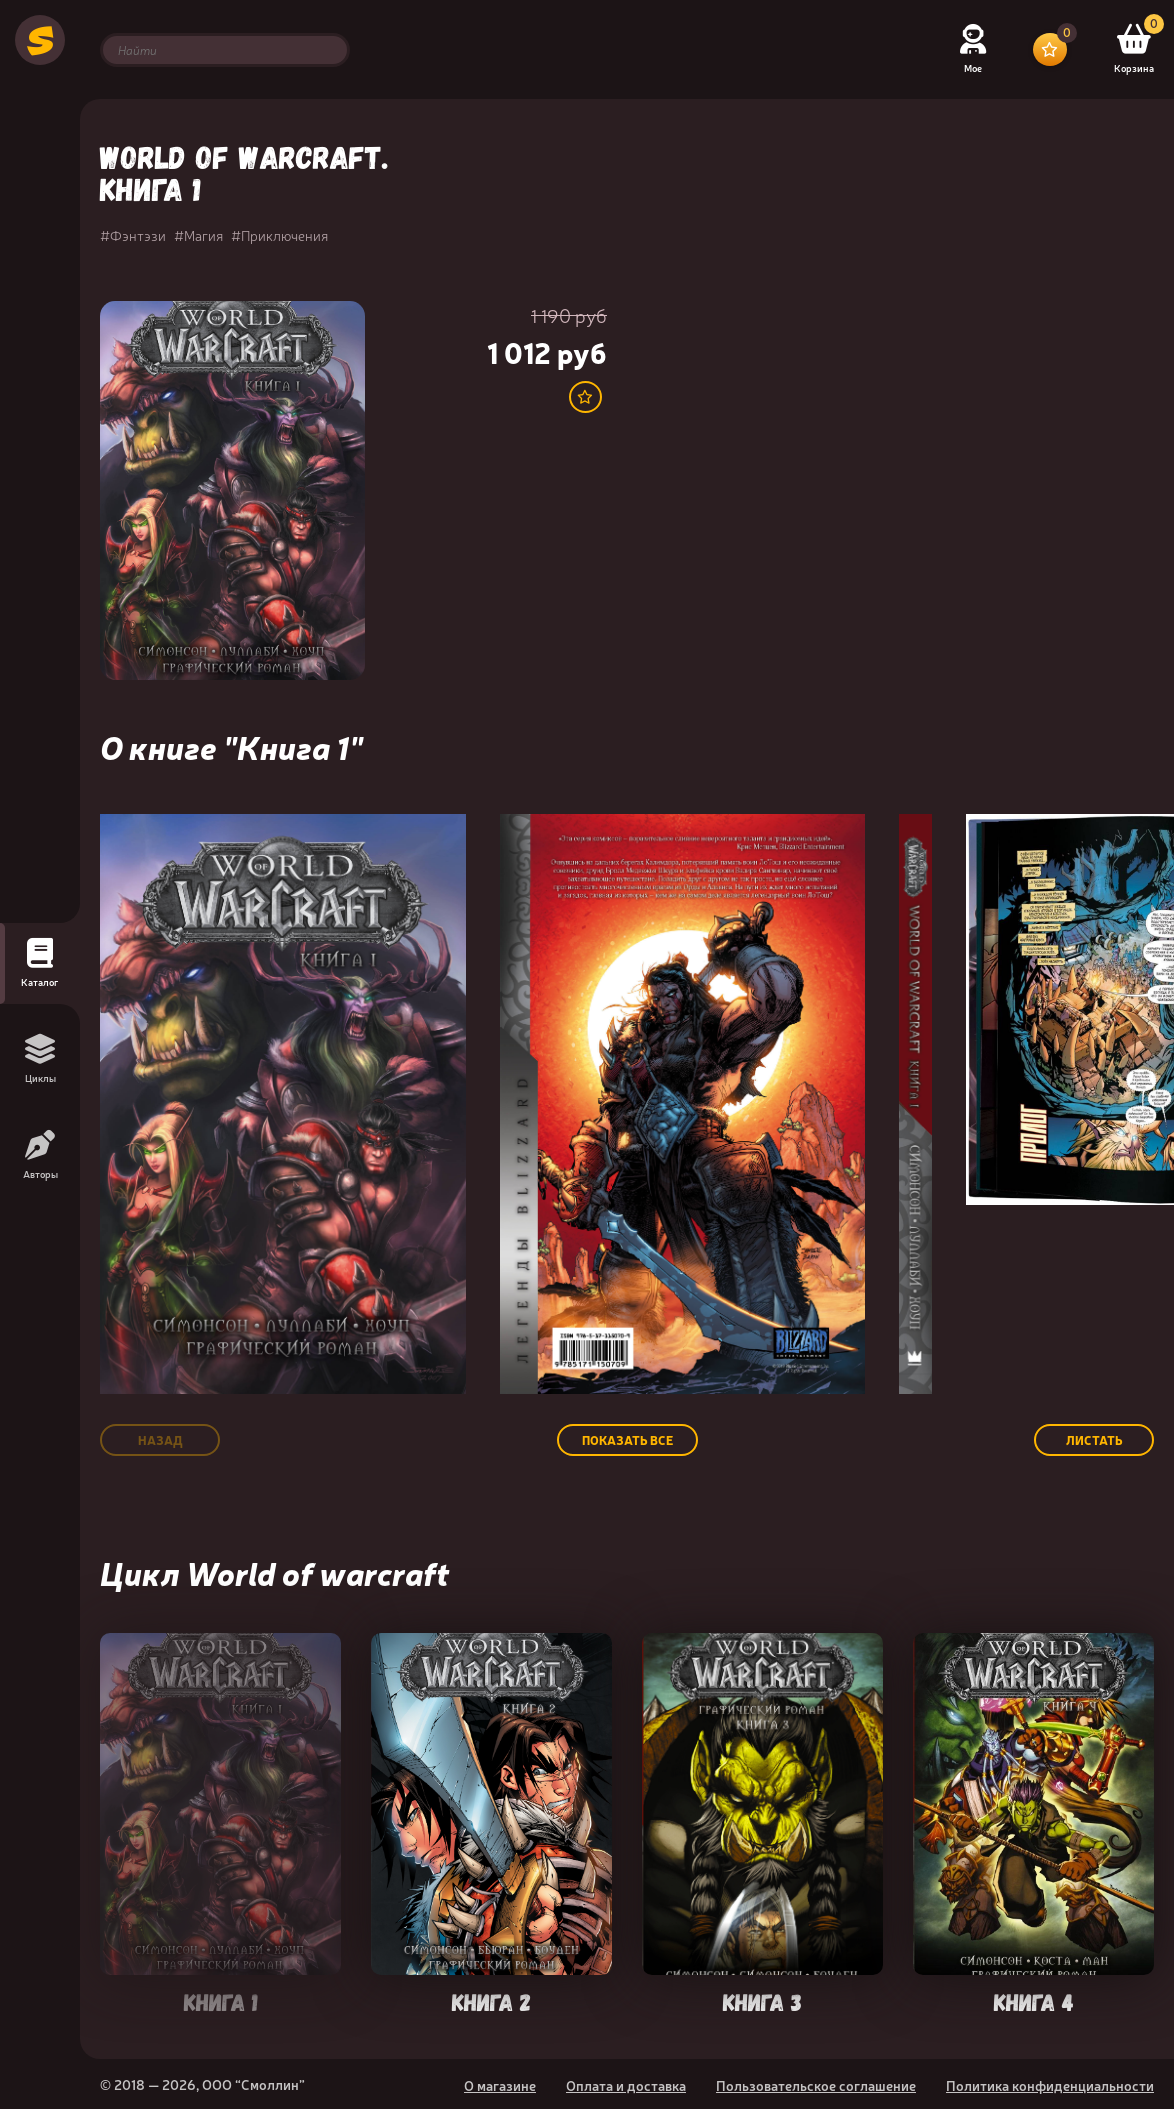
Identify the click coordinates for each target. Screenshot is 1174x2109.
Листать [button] (1094, 1440)
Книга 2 (491, 2000)
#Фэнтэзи (133, 235)
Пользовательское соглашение (816, 2085)
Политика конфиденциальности (1050, 2085)
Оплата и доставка (626, 2085)
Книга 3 (762, 2000)
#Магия (198, 235)
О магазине (500, 2085)
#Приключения (279, 235)
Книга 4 (1034, 2000)
